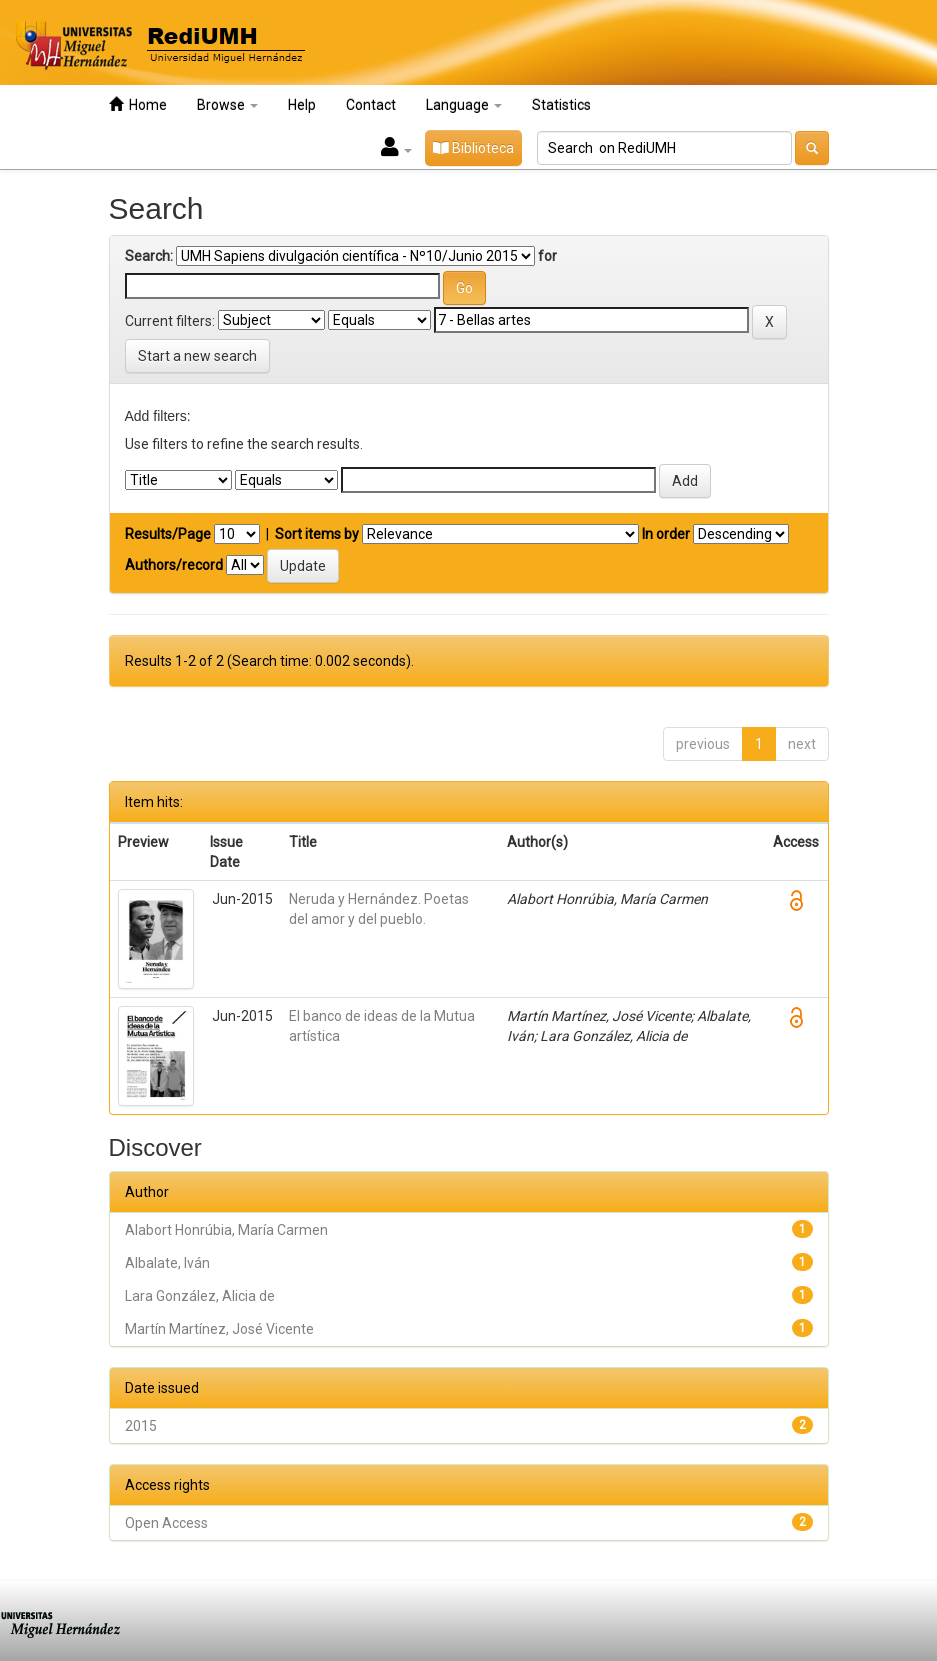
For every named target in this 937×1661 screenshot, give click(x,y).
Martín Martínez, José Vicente (219, 1329)
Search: (149, 256)
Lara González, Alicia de (200, 1296)
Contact (371, 105)
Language (464, 105)
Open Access (166, 1523)
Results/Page (168, 534)
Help (302, 105)
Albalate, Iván (167, 1263)
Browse (227, 105)
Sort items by (317, 534)
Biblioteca (473, 148)
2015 (141, 1426)
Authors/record (174, 565)
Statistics (561, 105)
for (547, 256)
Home (138, 104)
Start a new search (197, 356)
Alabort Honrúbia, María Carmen (226, 1230)
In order (666, 534)
